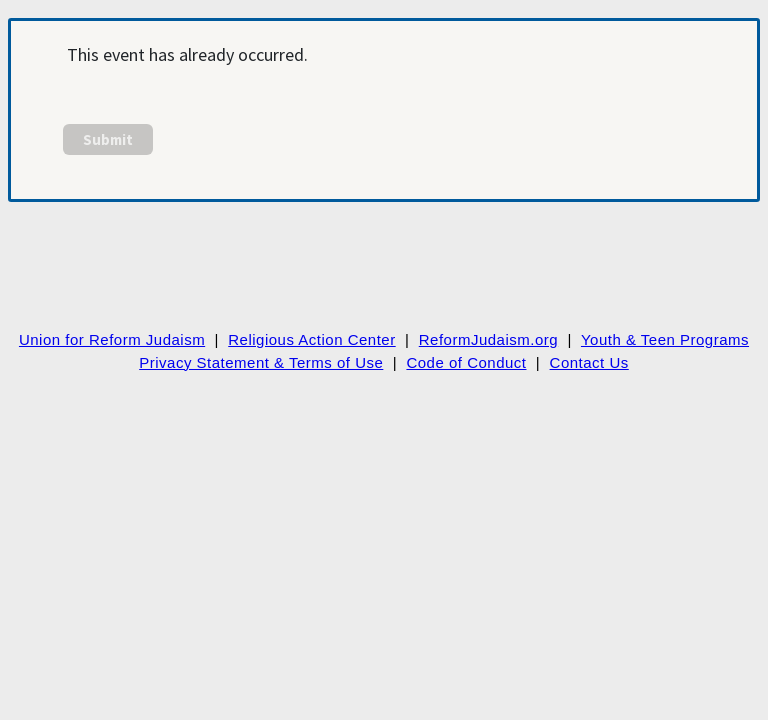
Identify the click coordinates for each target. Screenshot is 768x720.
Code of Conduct (466, 362)
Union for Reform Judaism (112, 339)
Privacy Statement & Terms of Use (261, 362)
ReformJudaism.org (488, 339)
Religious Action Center (311, 339)
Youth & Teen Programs (665, 339)
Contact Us (589, 362)
